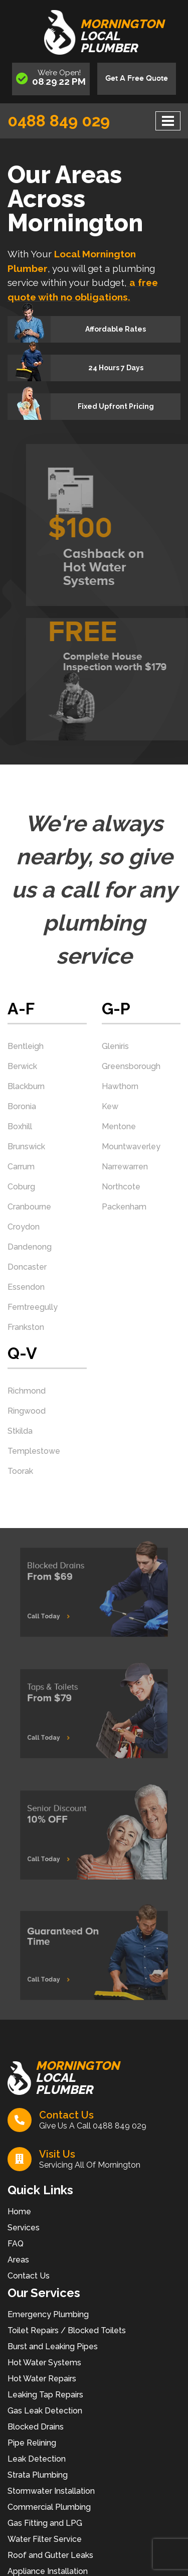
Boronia (22, 1106)
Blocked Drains (36, 2427)
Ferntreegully (33, 1307)
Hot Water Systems (44, 2362)
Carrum (21, 1166)
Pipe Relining (32, 2443)
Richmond (27, 1391)
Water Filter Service (45, 2539)
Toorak (20, 1471)
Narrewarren (125, 1166)
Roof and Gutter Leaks (50, 2555)
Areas (18, 2259)
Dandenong (30, 1247)
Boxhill (20, 1126)
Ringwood (27, 1411)
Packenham (124, 1206)
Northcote (121, 1186)
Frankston (26, 1327)
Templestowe (34, 1451)
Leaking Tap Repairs (45, 2394)
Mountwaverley (131, 1146)
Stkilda (20, 1431)
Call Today (57, 1611)
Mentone (119, 1126)
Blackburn (26, 1086)
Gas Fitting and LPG (45, 2523)
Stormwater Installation (51, 2491)
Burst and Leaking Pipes (53, 2346)
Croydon (24, 1227)
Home (19, 2211)
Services (24, 2227)
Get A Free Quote (136, 78)
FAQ (16, 2243)
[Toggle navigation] (167, 120)
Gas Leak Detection (45, 2410)
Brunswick (26, 1146)
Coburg (21, 1186)
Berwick (22, 1066)
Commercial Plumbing (49, 2507)
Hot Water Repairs (42, 2378)
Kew (110, 1106)
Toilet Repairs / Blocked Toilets (67, 2330)
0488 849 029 (59, 120)
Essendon (26, 1287)
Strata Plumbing (38, 2475)
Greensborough (131, 1066)
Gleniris (115, 1046)
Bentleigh (26, 1046)
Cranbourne (29, 1206)
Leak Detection (37, 2459)
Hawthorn (120, 1086)
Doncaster (27, 1267)
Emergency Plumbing (48, 2314)
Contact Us (29, 2276)
